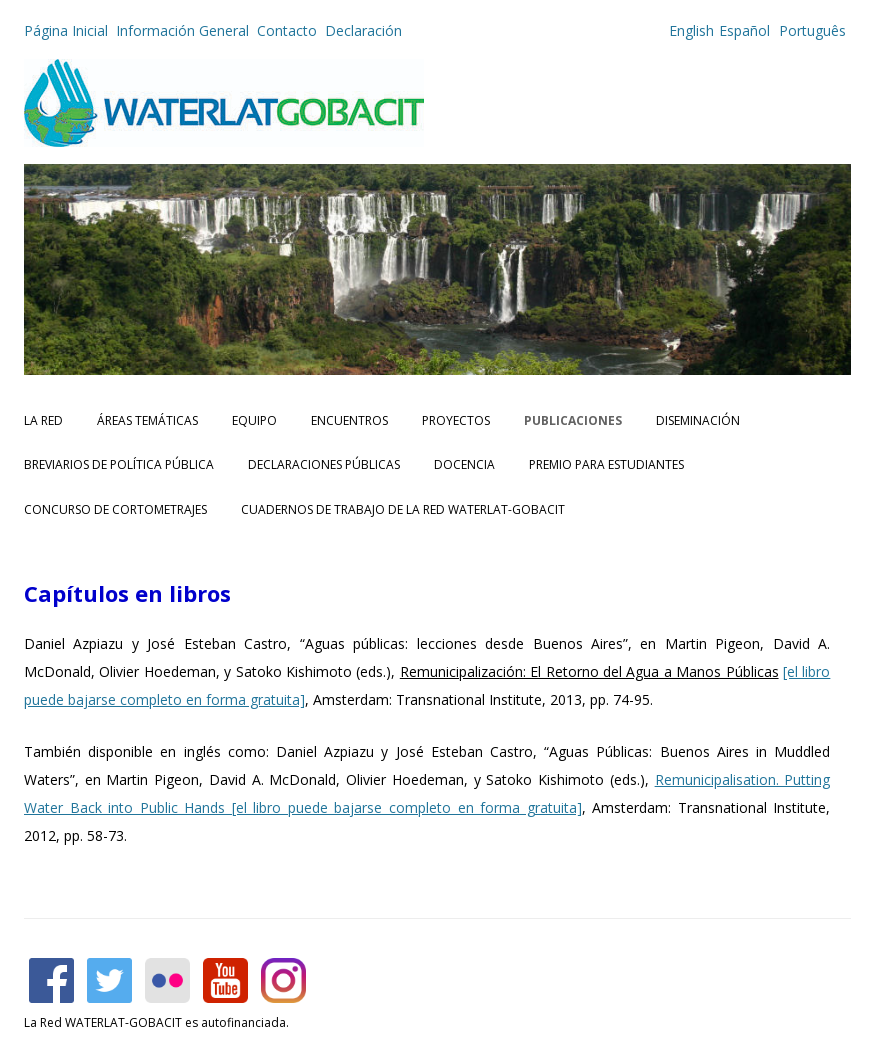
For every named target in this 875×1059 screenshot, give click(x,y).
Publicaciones (573, 420)
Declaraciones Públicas (324, 464)
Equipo (254, 420)
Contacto (287, 30)
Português (810, 30)
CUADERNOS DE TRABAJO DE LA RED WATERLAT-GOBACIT (403, 509)
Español (744, 30)
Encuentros (349, 420)
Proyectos (456, 420)
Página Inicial (66, 30)
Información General (182, 30)
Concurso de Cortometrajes (115, 509)
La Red (43, 420)
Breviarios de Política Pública (119, 464)
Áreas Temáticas (147, 420)
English (691, 30)
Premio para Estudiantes (606, 464)
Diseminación (698, 420)
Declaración (363, 30)
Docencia (464, 464)
